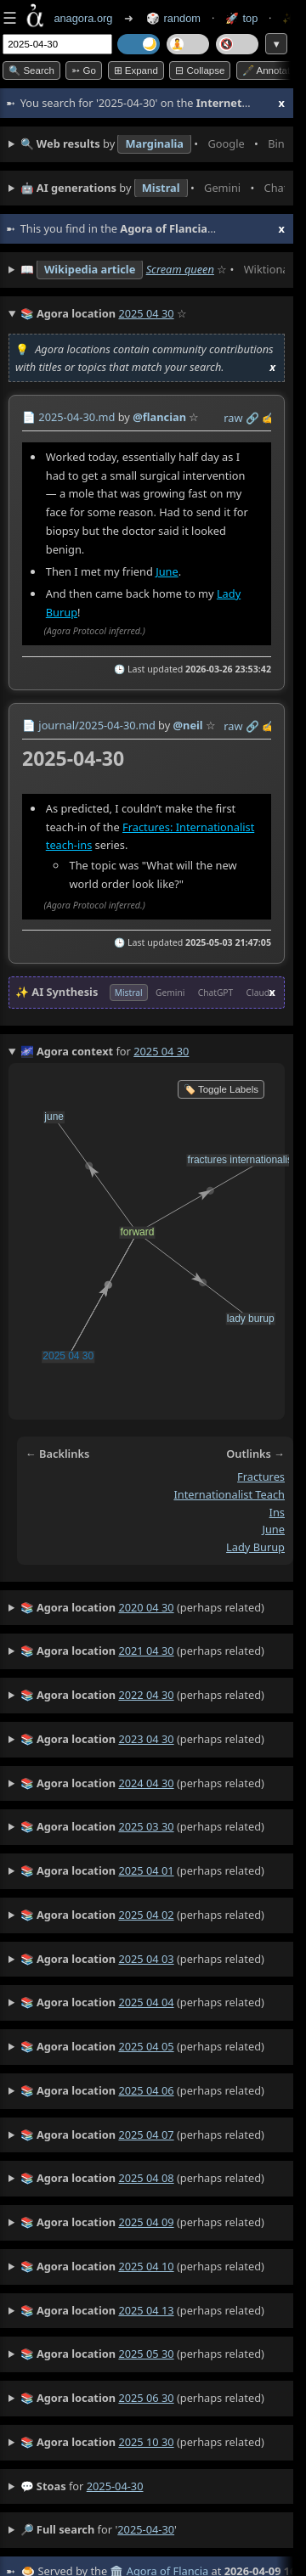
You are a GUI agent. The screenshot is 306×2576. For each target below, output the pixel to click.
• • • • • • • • (152, 144)
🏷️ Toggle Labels (221, 1089)
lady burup (255, 1547)
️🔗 (252, 417)
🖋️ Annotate (269, 70)
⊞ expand (136, 70)
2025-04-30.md (76, 417)
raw (233, 417)
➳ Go (83, 70)
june (273, 1529)
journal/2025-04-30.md (96, 725)
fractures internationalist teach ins (229, 1494)
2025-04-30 (115, 2486)
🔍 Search (31, 70)
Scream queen (180, 269)
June (167, 571)
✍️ (268, 417)
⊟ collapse (199, 70)
